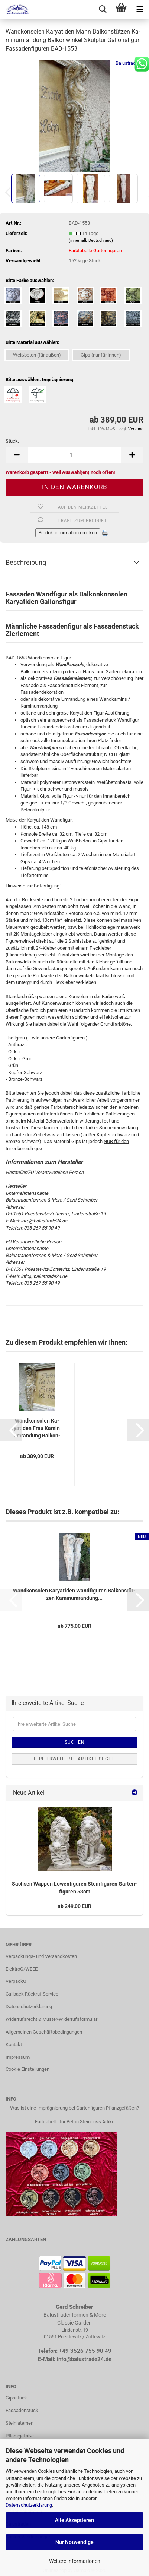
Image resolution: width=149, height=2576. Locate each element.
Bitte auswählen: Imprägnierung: (40, 379)
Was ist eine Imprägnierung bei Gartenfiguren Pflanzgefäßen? (74, 2108)
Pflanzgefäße (20, 2436)
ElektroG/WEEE (22, 1969)
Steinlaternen (19, 2423)
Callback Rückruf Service (32, 1994)
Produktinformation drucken (67, 532)
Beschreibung (26, 562)
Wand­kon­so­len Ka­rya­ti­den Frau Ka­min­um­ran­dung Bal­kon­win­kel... (37, 1428)
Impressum (18, 2057)
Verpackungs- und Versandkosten (41, 1956)
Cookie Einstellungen (27, 2069)
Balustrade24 (129, 63)
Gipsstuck (16, 2398)
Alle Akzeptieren (74, 2520)
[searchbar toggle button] (102, 9)
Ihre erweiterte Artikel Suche (74, 1759)
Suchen (75, 1742)
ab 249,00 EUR (74, 1906)
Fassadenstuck (22, 2410)
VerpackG (16, 1981)
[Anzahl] (74, 455)
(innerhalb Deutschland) (91, 240)
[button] (17, 455)
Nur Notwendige (74, 2542)
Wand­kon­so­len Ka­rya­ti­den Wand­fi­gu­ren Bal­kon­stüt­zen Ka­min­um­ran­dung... (74, 1594)
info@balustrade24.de (84, 2359)
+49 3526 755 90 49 (85, 2351)
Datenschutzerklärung (29, 2505)
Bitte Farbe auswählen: (30, 280)
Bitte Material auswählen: (32, 342)
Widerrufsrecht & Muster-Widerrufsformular (51, 2019)
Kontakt (14, 2044)
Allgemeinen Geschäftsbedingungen (44, 2032)
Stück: (12, 441)
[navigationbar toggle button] (139, 9)
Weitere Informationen (74, 2561)
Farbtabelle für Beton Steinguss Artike (74, 2121)
